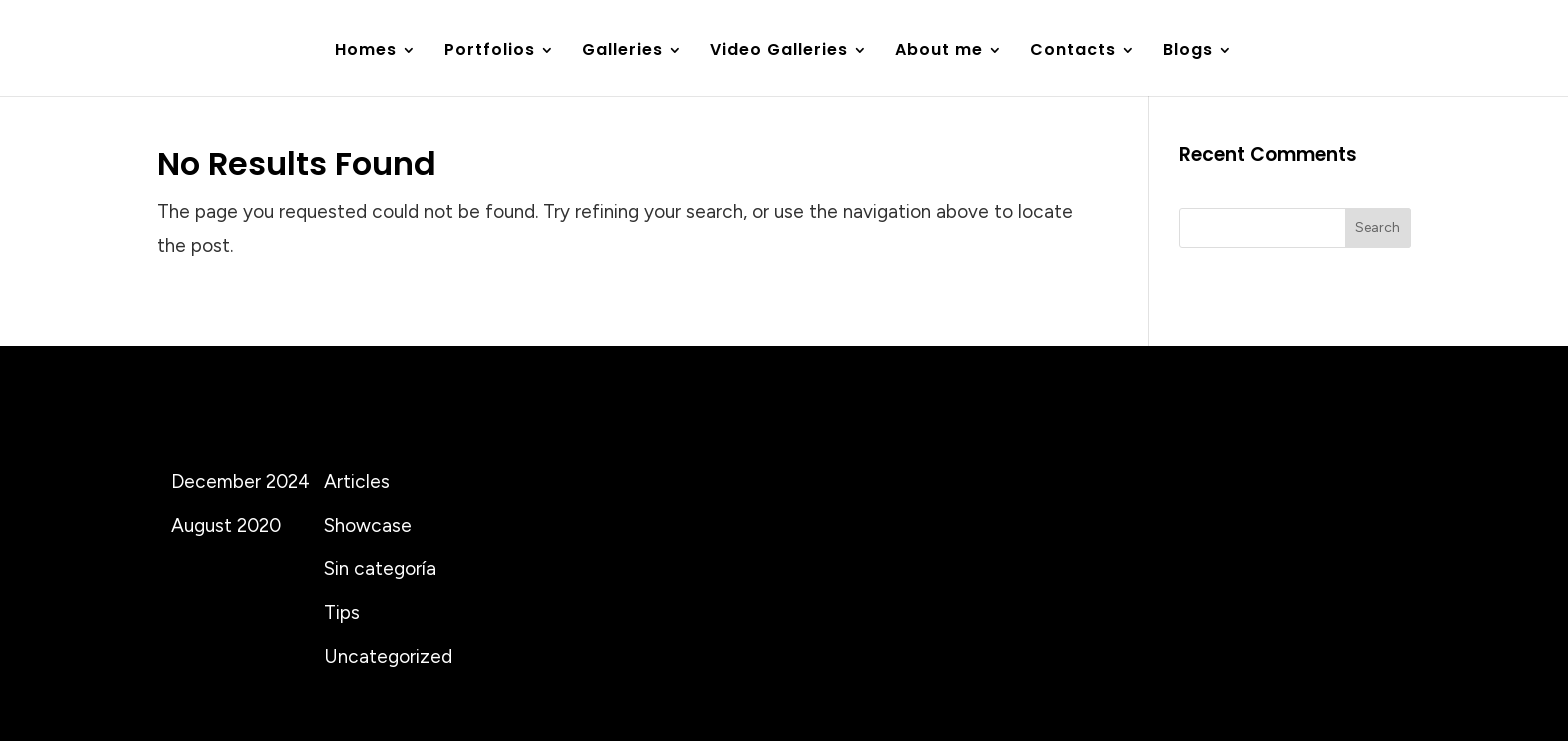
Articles (357, 481)
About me (939, 52)
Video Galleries (779, 52)
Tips (342, 612)
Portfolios (489, 52)
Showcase (368, 525)
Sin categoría (380, 568)
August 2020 (226, 525)
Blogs (1188, 52)
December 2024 (240, 481)
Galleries (622, 52)
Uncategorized (388, 656)
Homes (366, 52)
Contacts (1073, 52)
